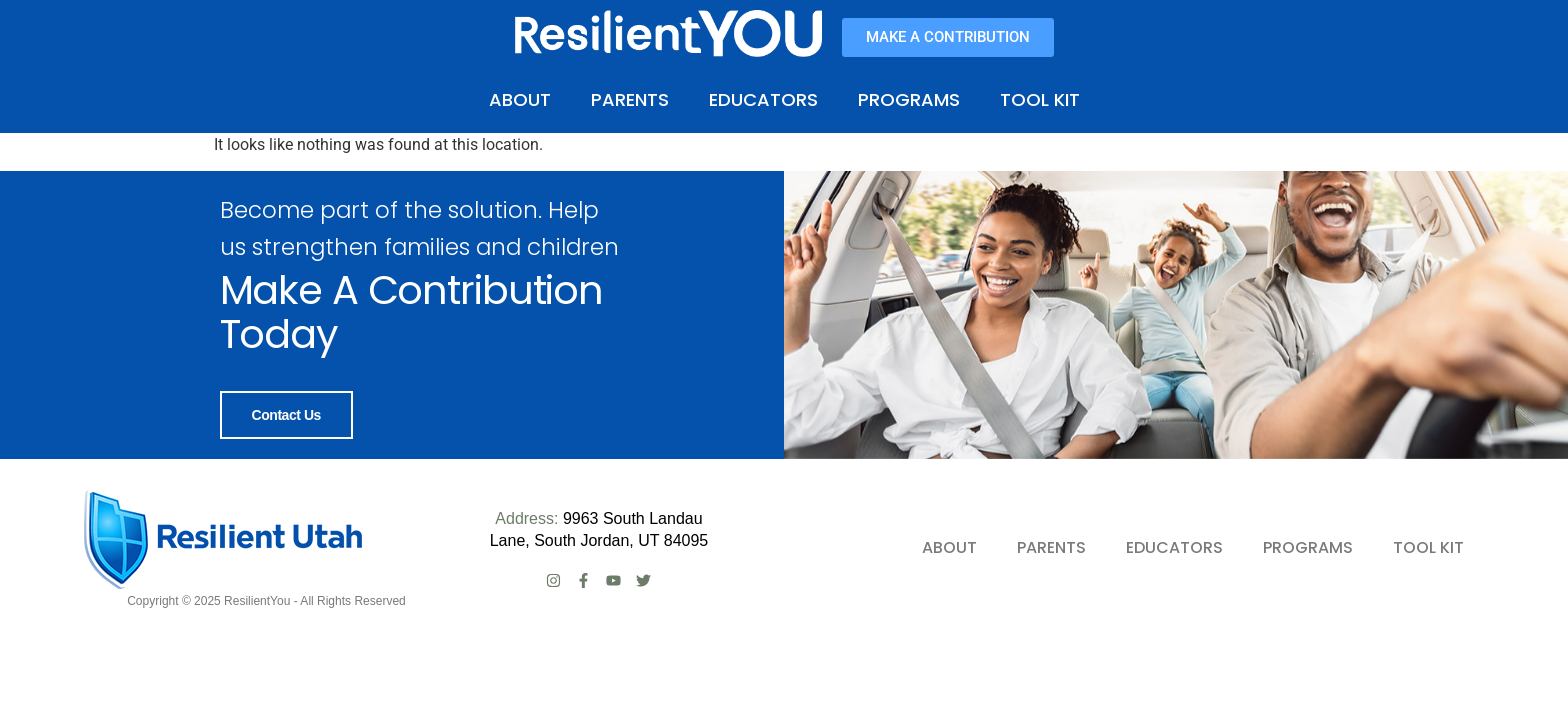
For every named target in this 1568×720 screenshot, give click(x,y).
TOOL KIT (1040, 99)
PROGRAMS (909, 99)
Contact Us (286, 415)
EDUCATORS (763, 99)
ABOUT (520, 99)
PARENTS (630, 99)
